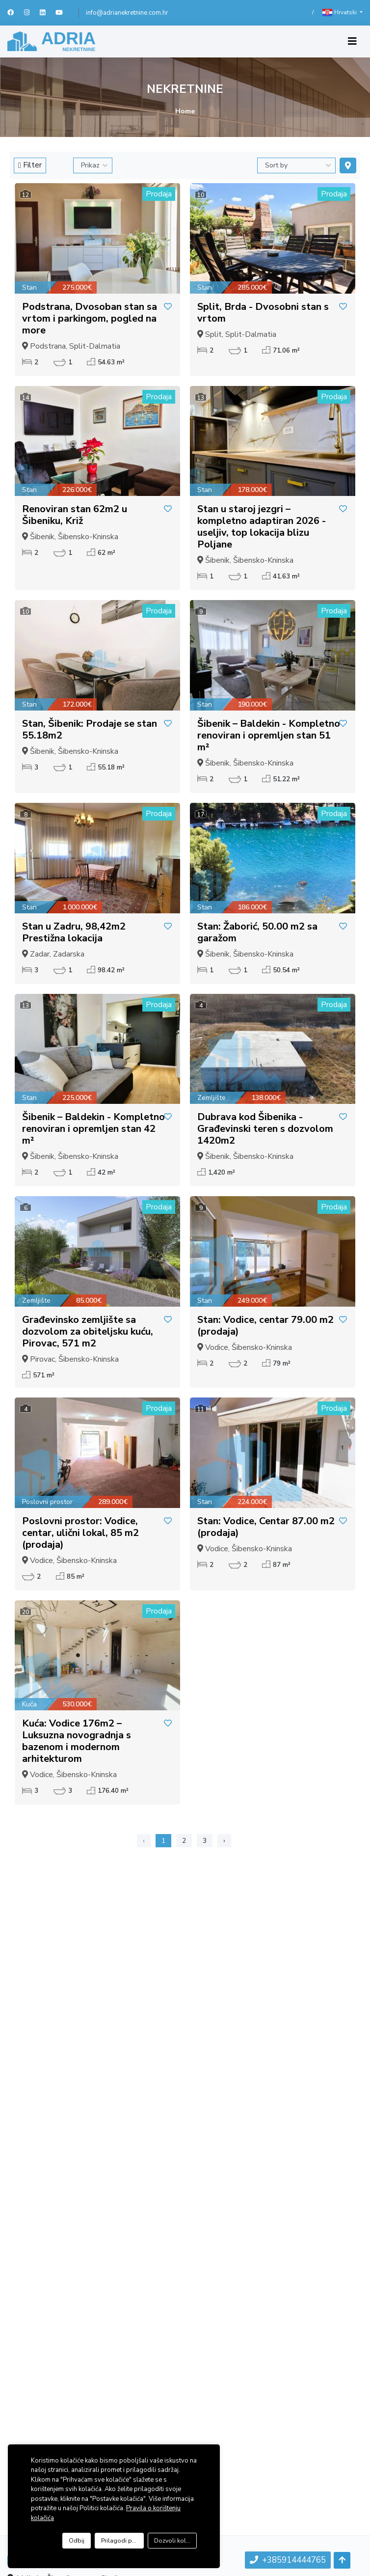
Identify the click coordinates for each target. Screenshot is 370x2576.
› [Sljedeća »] (224, 1840)
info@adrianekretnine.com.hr (127, 12)
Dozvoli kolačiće (175, 2541)
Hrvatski (340, 12)
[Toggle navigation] (352, 41)
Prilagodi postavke (122, 2541)
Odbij (76, 2541)
